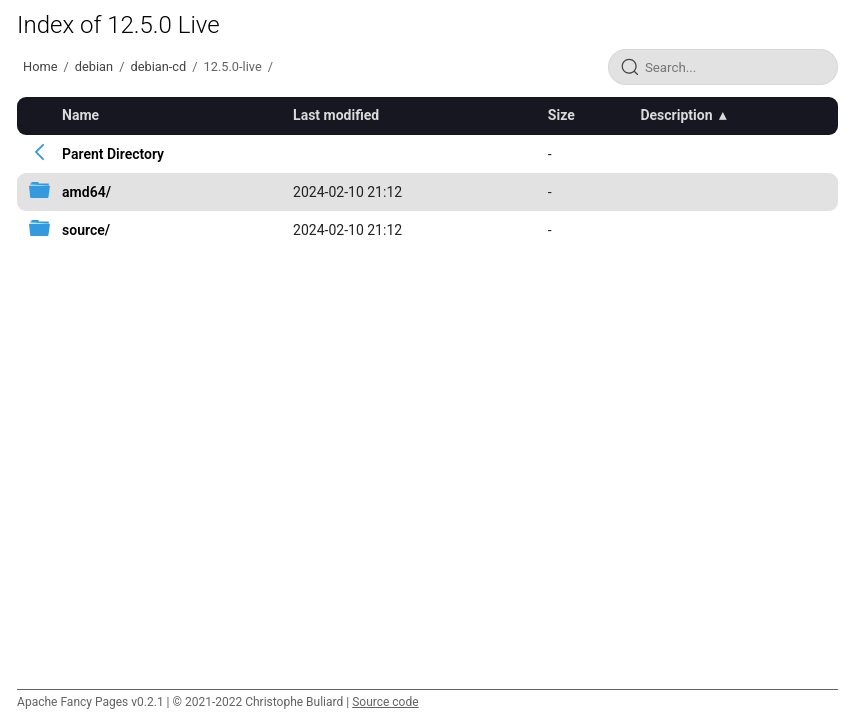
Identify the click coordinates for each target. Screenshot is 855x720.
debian (94, 66)
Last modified (336, 115)
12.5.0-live (233, 66)
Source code (385, 702)
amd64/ (86, 192)
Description (676, 115)
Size (561, 115)
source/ (86, 230)
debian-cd (158, 66)
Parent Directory (113, 154)
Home (40, 66)
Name (80, 115)
